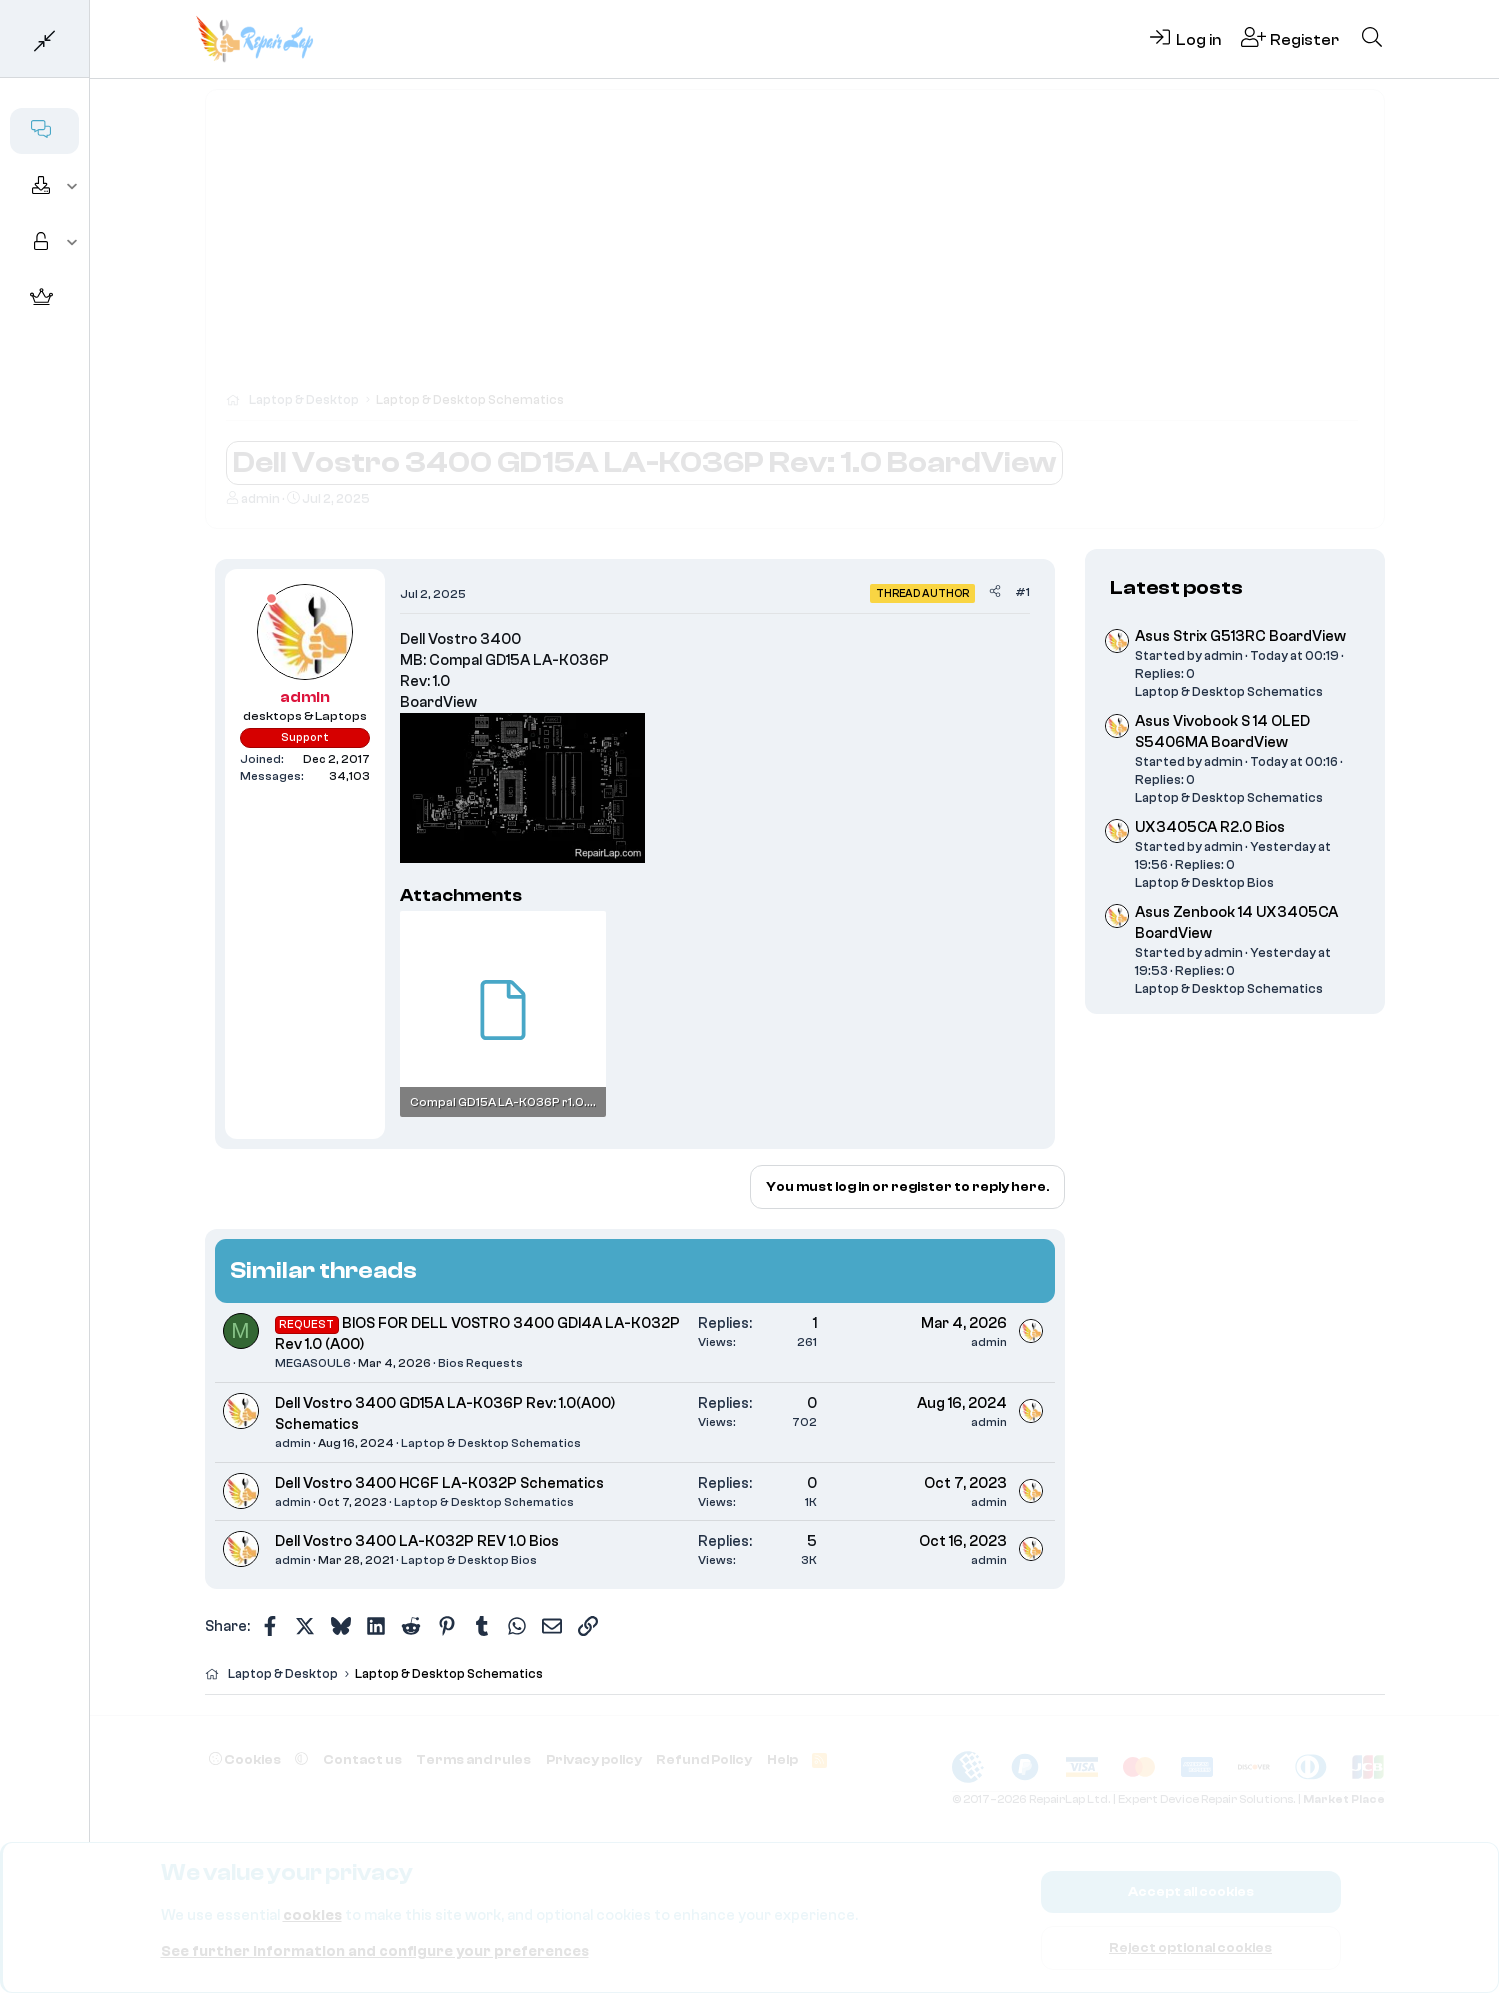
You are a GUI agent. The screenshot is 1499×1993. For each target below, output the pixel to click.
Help (782, 1759)
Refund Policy (704, 1759)
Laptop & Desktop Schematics (491, 1443)
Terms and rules (473, 1759)
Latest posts (1176, 587)
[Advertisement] (795, 250)
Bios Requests (480, 1363)
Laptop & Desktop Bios (469, 1560)
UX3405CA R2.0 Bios (1210, 827)
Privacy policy (594, 1759)
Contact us (362, 1759)
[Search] (1372, 39)
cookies (312, 1915)
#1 (1022, 592)
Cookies (245, 1759)
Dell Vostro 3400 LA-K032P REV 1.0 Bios (417, 1541)
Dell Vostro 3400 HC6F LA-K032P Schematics (439, 1483)
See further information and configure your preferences (375, 1951)
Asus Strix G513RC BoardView (1240, 636)
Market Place (1344, 1799)
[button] (72, 187)
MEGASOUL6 (313, 1363)
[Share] (995, 592)
